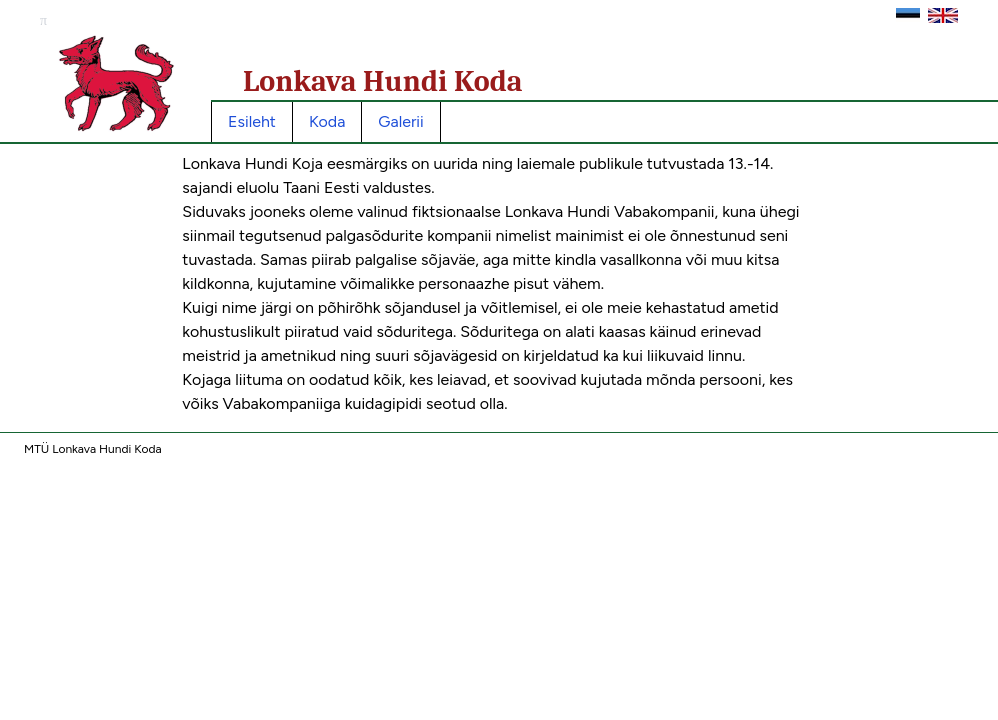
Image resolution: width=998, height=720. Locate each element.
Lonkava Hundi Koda (383, 81)
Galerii (400, 121)
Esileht (252, 121)
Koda (327, 121)
